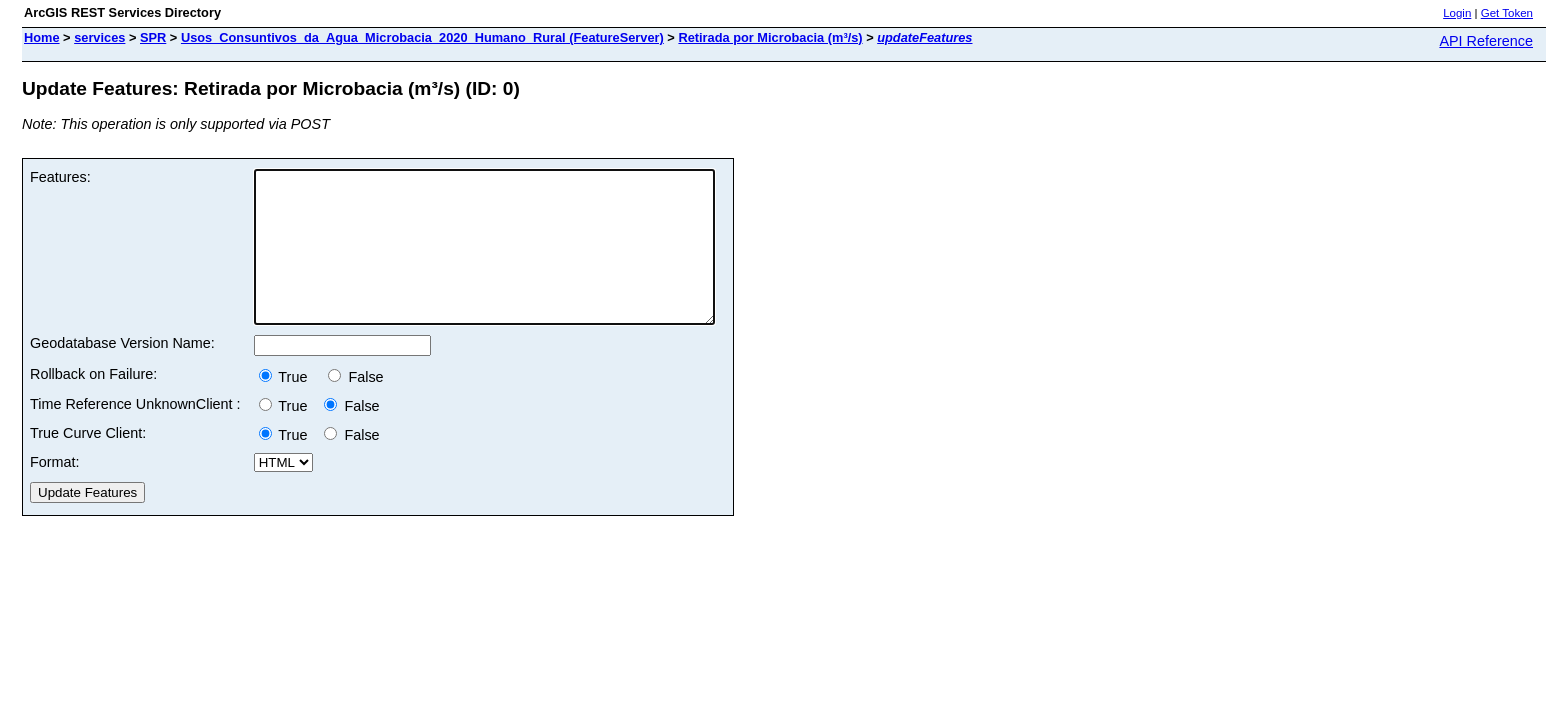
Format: (55, 492)
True (289, 407)
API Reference (1486, 41)
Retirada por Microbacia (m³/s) (770, 37)
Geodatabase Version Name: (122, 373)
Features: (60, 177)
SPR (153, 37)
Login (1457, 13)
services (99, 37)
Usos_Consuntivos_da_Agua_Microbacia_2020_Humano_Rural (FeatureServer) (422, 37)
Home (42, 37)
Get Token (1507, 13)
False (355, 407)
